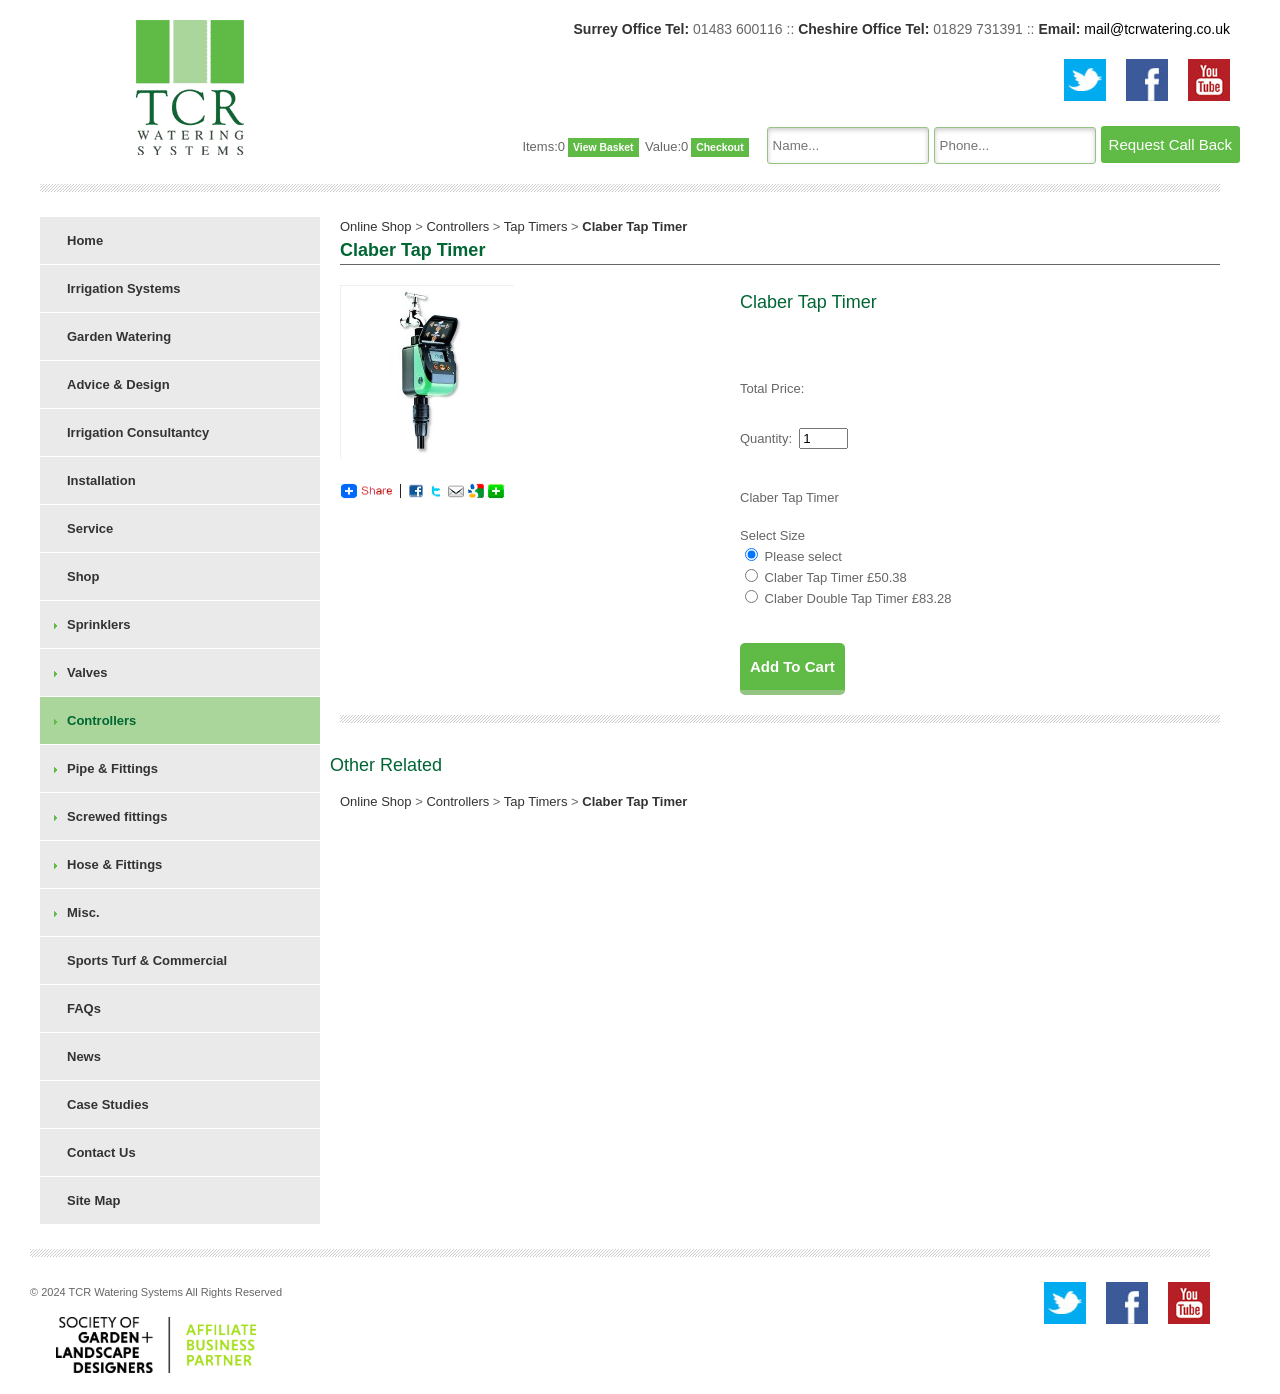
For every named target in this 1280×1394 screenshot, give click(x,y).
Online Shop (376, 226)
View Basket (603, 147)
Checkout (719, 147)
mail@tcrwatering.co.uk (1157, 29)
